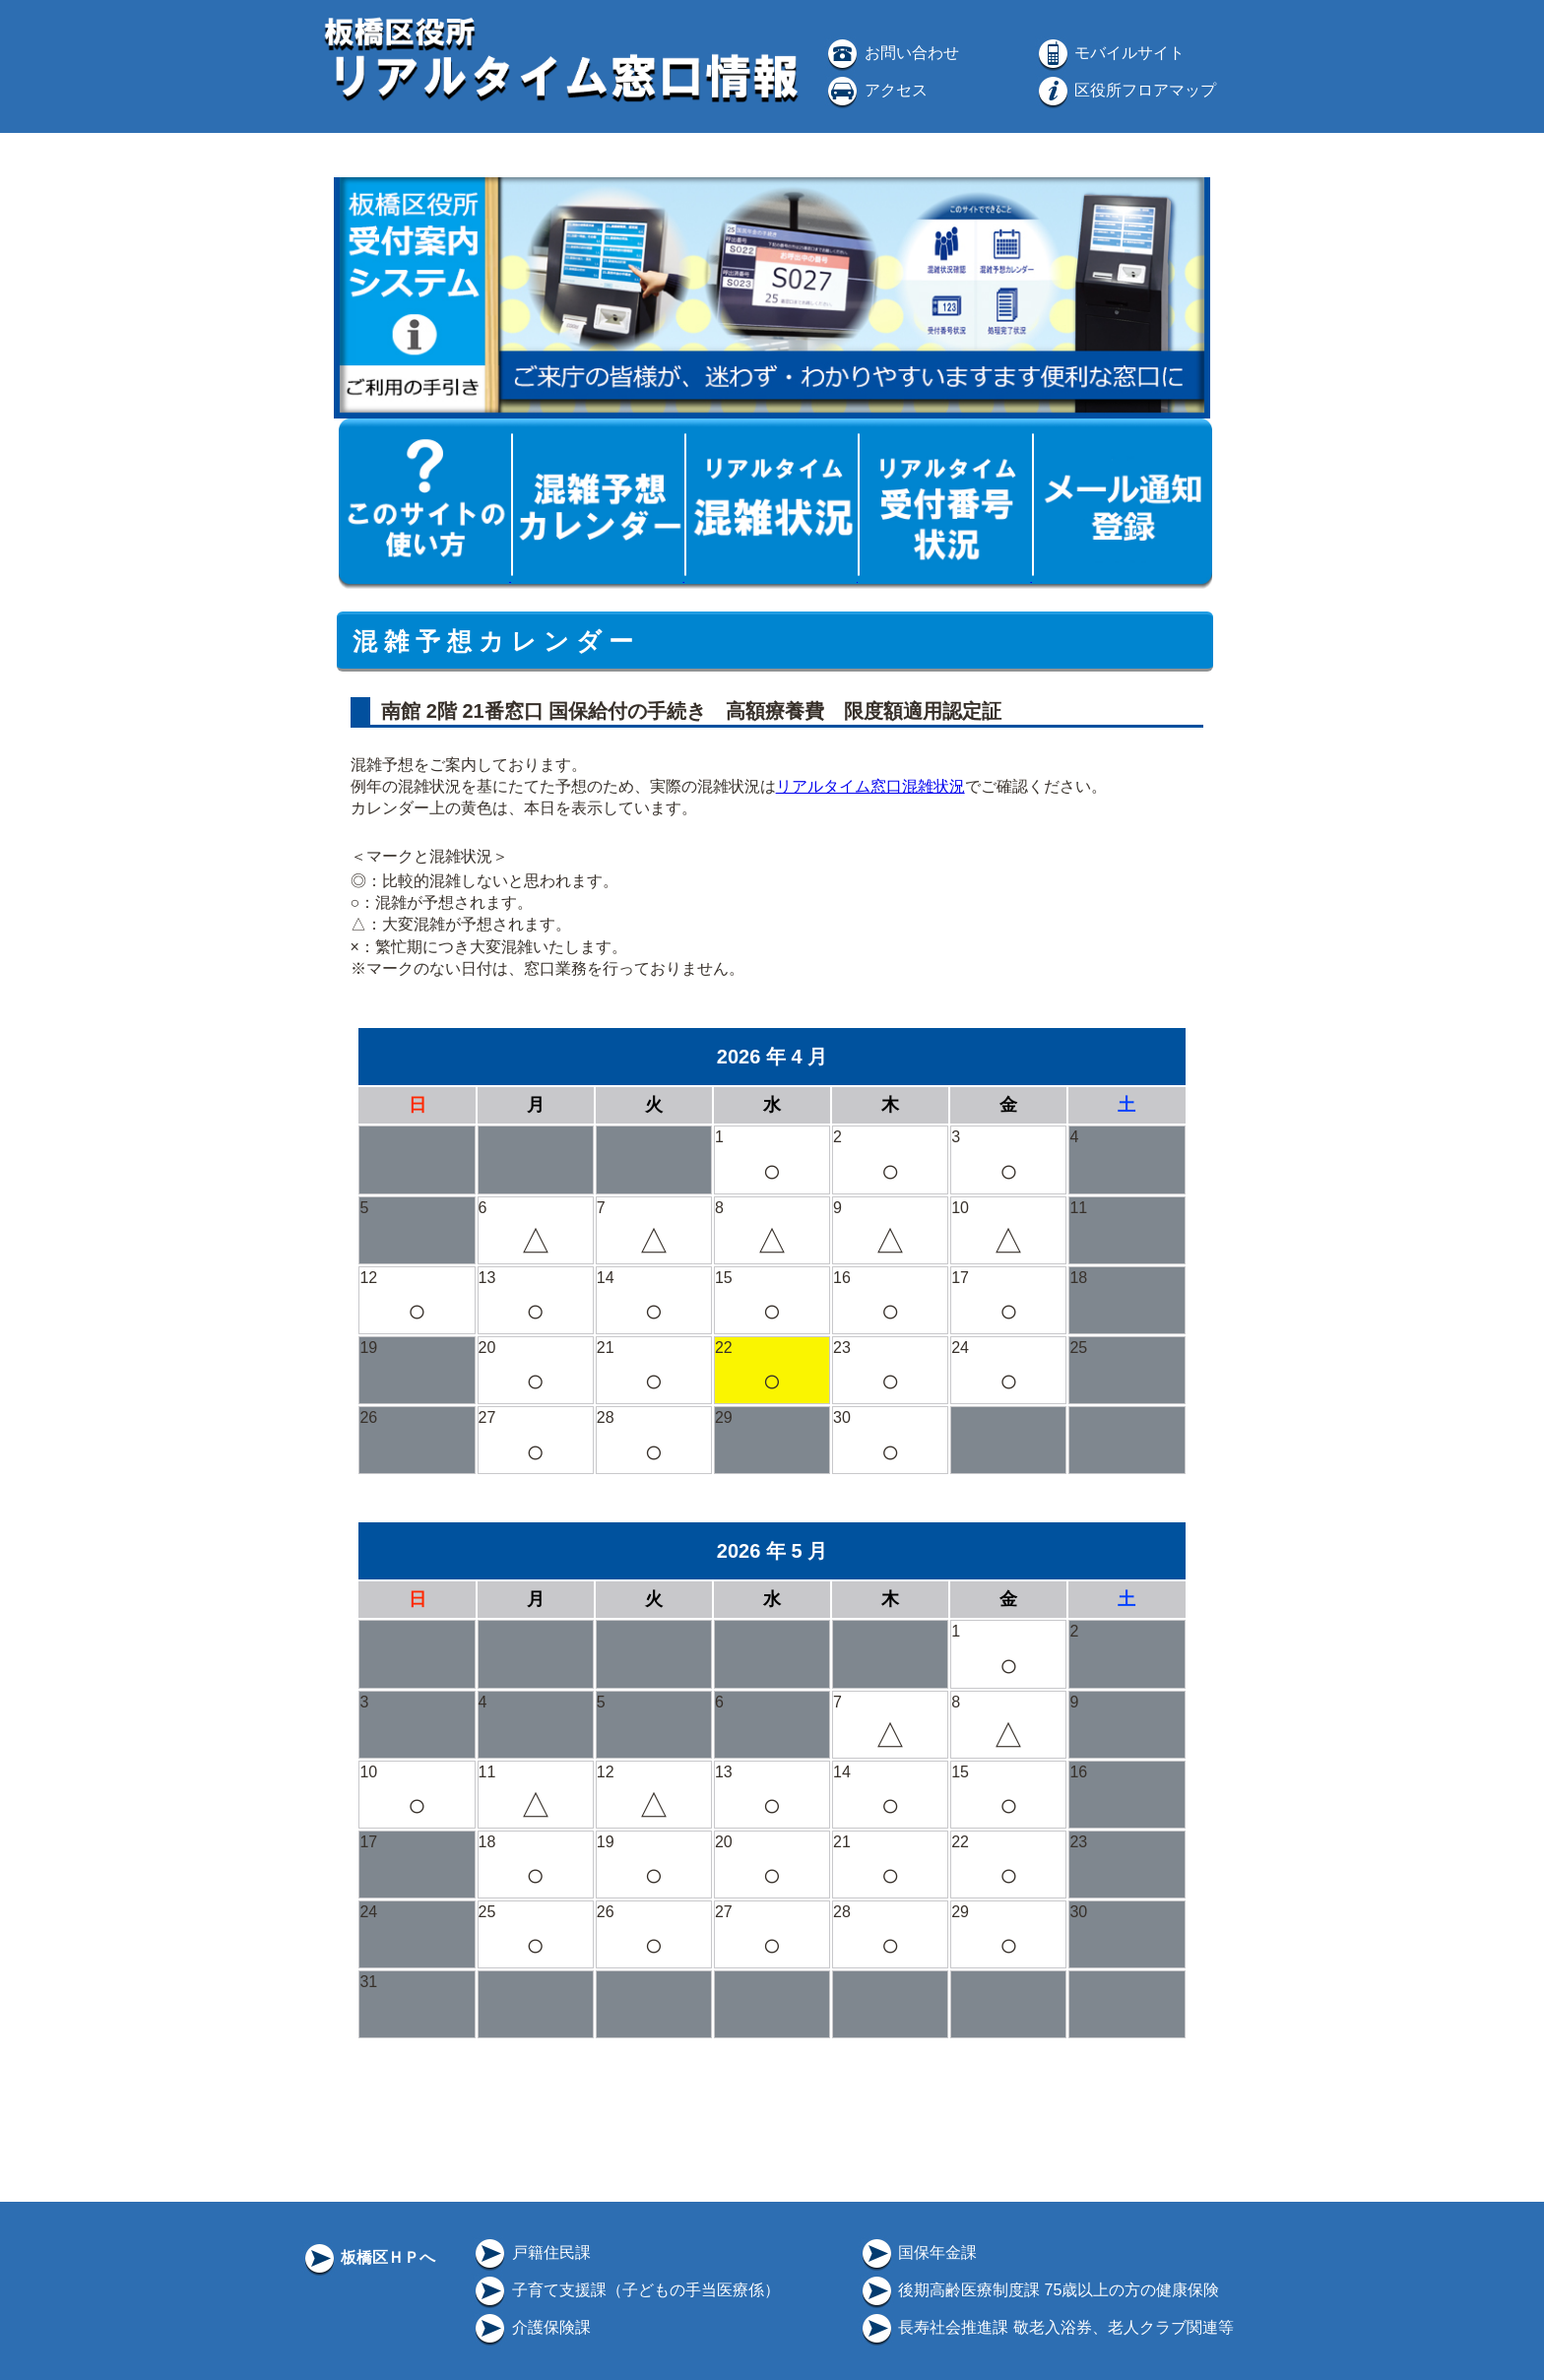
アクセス (875, 90)
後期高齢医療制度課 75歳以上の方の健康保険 (1039, 2290)
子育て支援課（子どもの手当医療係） (625, 2290)
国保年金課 (918, 2252)
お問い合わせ (891, 52)
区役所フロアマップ (1125, 90)
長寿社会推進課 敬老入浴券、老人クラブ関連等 (1046, 2327)
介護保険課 (531, 2327)
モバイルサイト (1110, 52)
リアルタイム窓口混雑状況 (870, 786)
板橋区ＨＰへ (368, 2257)
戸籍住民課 (531, 2252)
